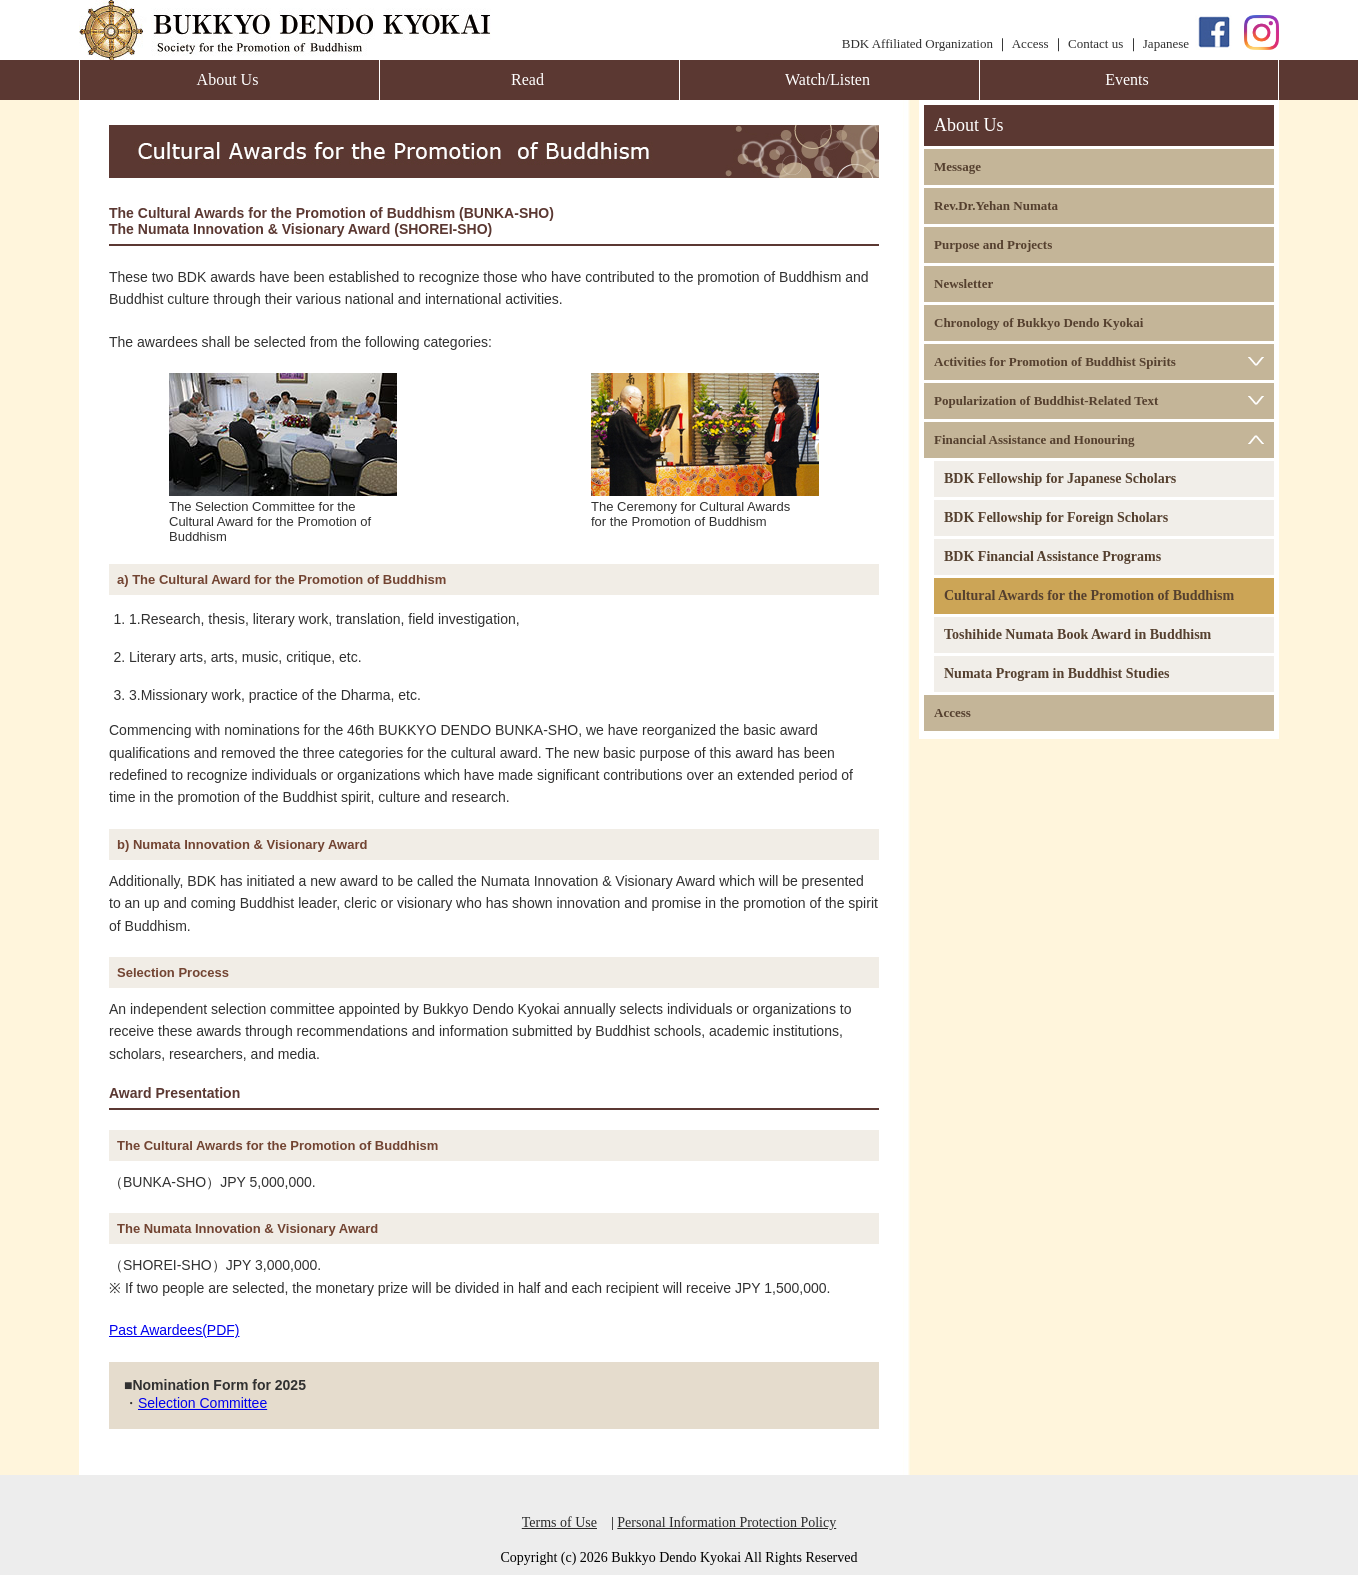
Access (1030, 43)
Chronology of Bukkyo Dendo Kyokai (1038, 322)
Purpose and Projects (993, 244)
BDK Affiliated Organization (917, 43)
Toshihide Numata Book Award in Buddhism (1077, 634)
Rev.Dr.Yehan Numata (996, 205)
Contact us (1095, 43)
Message (957, 166)
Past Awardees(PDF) (174, 1330)
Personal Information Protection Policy (726, 1522)
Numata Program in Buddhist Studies (1056, 673)
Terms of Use (559, 1522)
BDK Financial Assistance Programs (1052, 556)
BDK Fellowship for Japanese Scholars (1060, 478)
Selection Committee (202, 1403)
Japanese (1166, 43)
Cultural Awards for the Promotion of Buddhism (1089, 595)
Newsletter (963, 283)
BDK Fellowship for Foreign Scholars (1056, 517)
